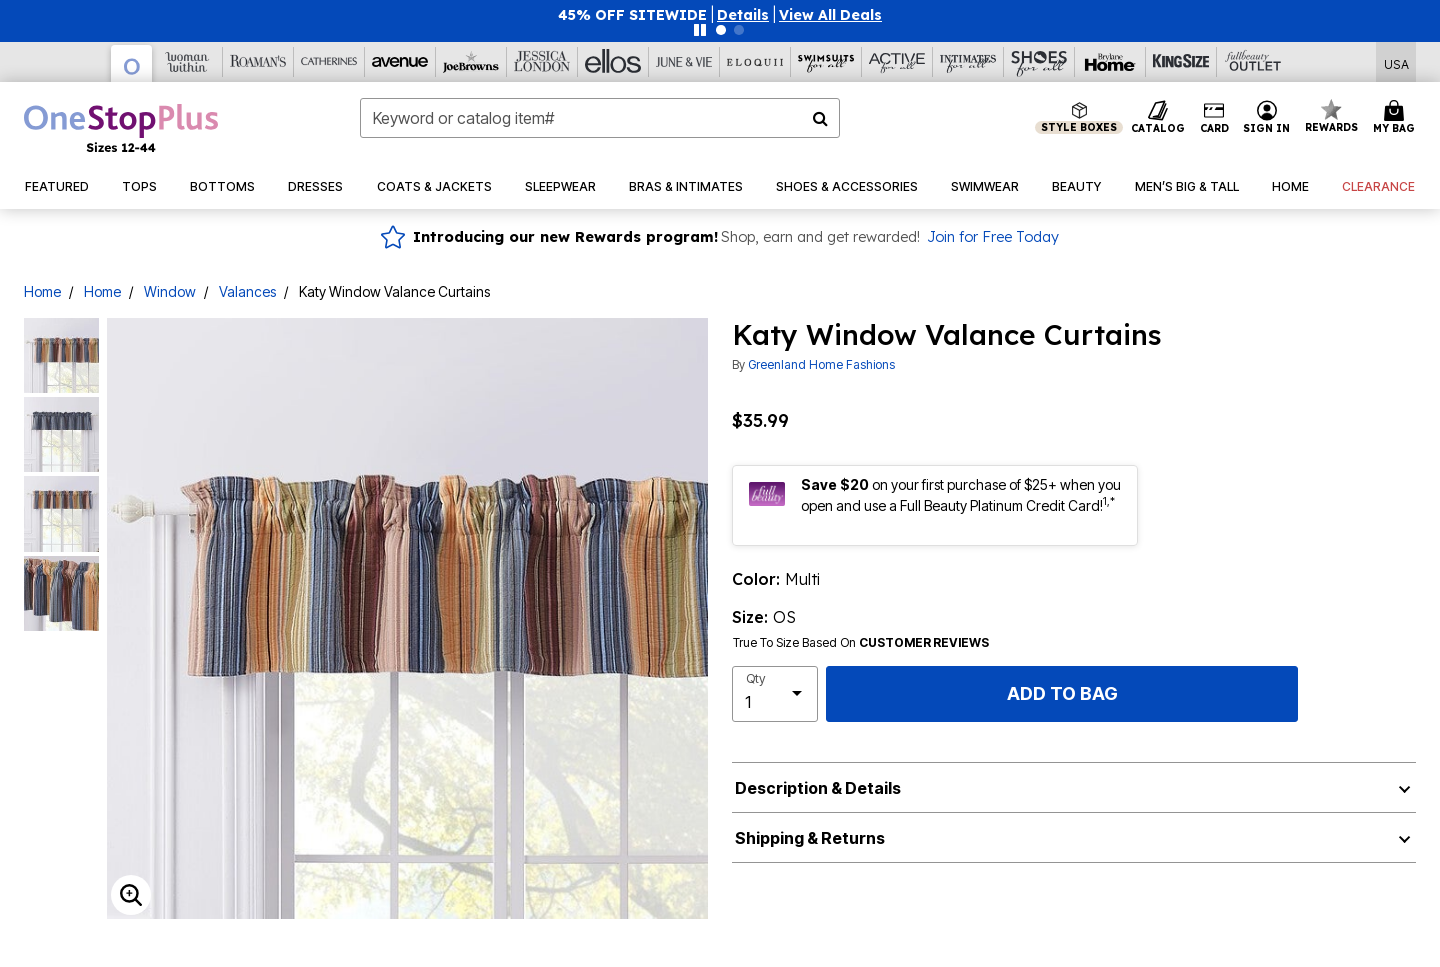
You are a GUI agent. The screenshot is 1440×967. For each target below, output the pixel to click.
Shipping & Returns (810, 838)
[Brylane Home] (1110, 62)
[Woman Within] (187, 62)
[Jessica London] (542, 62)
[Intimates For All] (968, 62)
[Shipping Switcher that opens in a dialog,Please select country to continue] (1396, 62)
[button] (743, 15)
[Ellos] (613, 62)
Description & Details (818, 788)
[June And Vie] (684, 62)
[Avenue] (400, 62)
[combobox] (600, 118)
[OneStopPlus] (132, 63)
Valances (247, 291)
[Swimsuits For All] (826, 62)
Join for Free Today (993, 237)
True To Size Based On (861, 643)
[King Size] (1181, 62)
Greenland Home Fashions (821, 364)
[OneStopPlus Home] (121, 128)
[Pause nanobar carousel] (700, 30)
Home (42, 291)
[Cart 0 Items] (1397, 118)
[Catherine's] (329, 62)
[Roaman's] (258, 62)
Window (170, 291)
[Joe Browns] (471, 62)
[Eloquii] (755, 62)
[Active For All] (897, 62)
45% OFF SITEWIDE (632, 15)
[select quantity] (775, 694)
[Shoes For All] (1039, 62)
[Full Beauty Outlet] (1252, 62)
